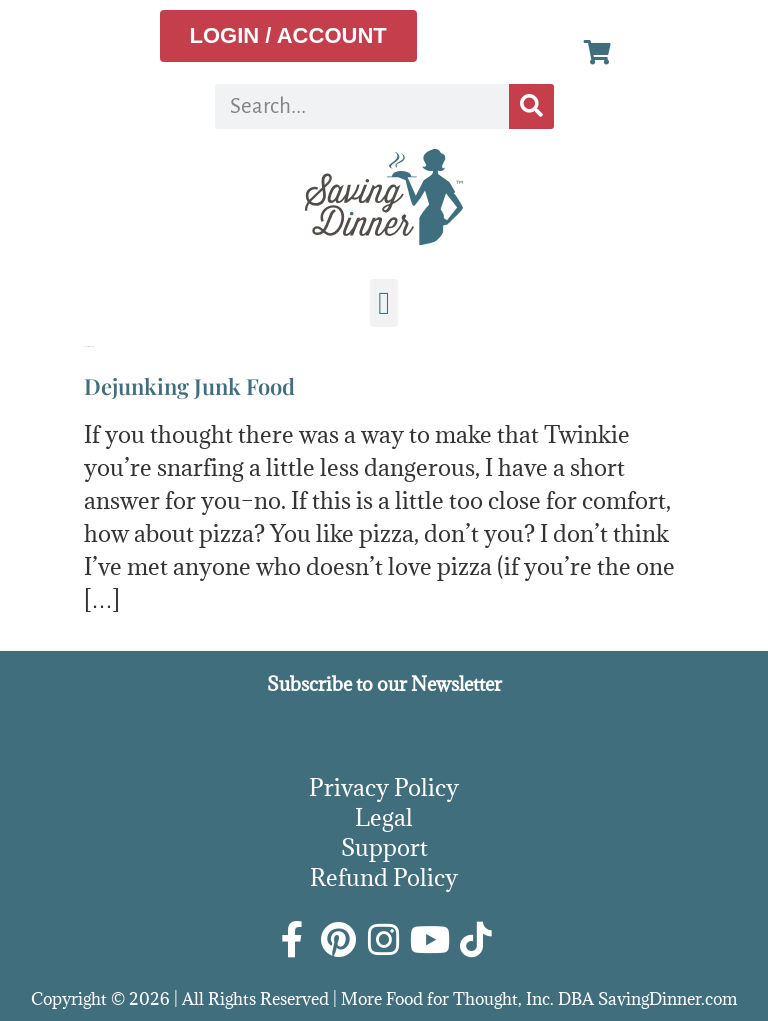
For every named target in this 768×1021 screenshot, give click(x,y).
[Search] (531, 106)
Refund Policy (384, 877)
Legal (384, 817)
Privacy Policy (384, 787)
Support (384, 847)
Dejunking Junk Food (189, 386)
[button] (384, 303)
